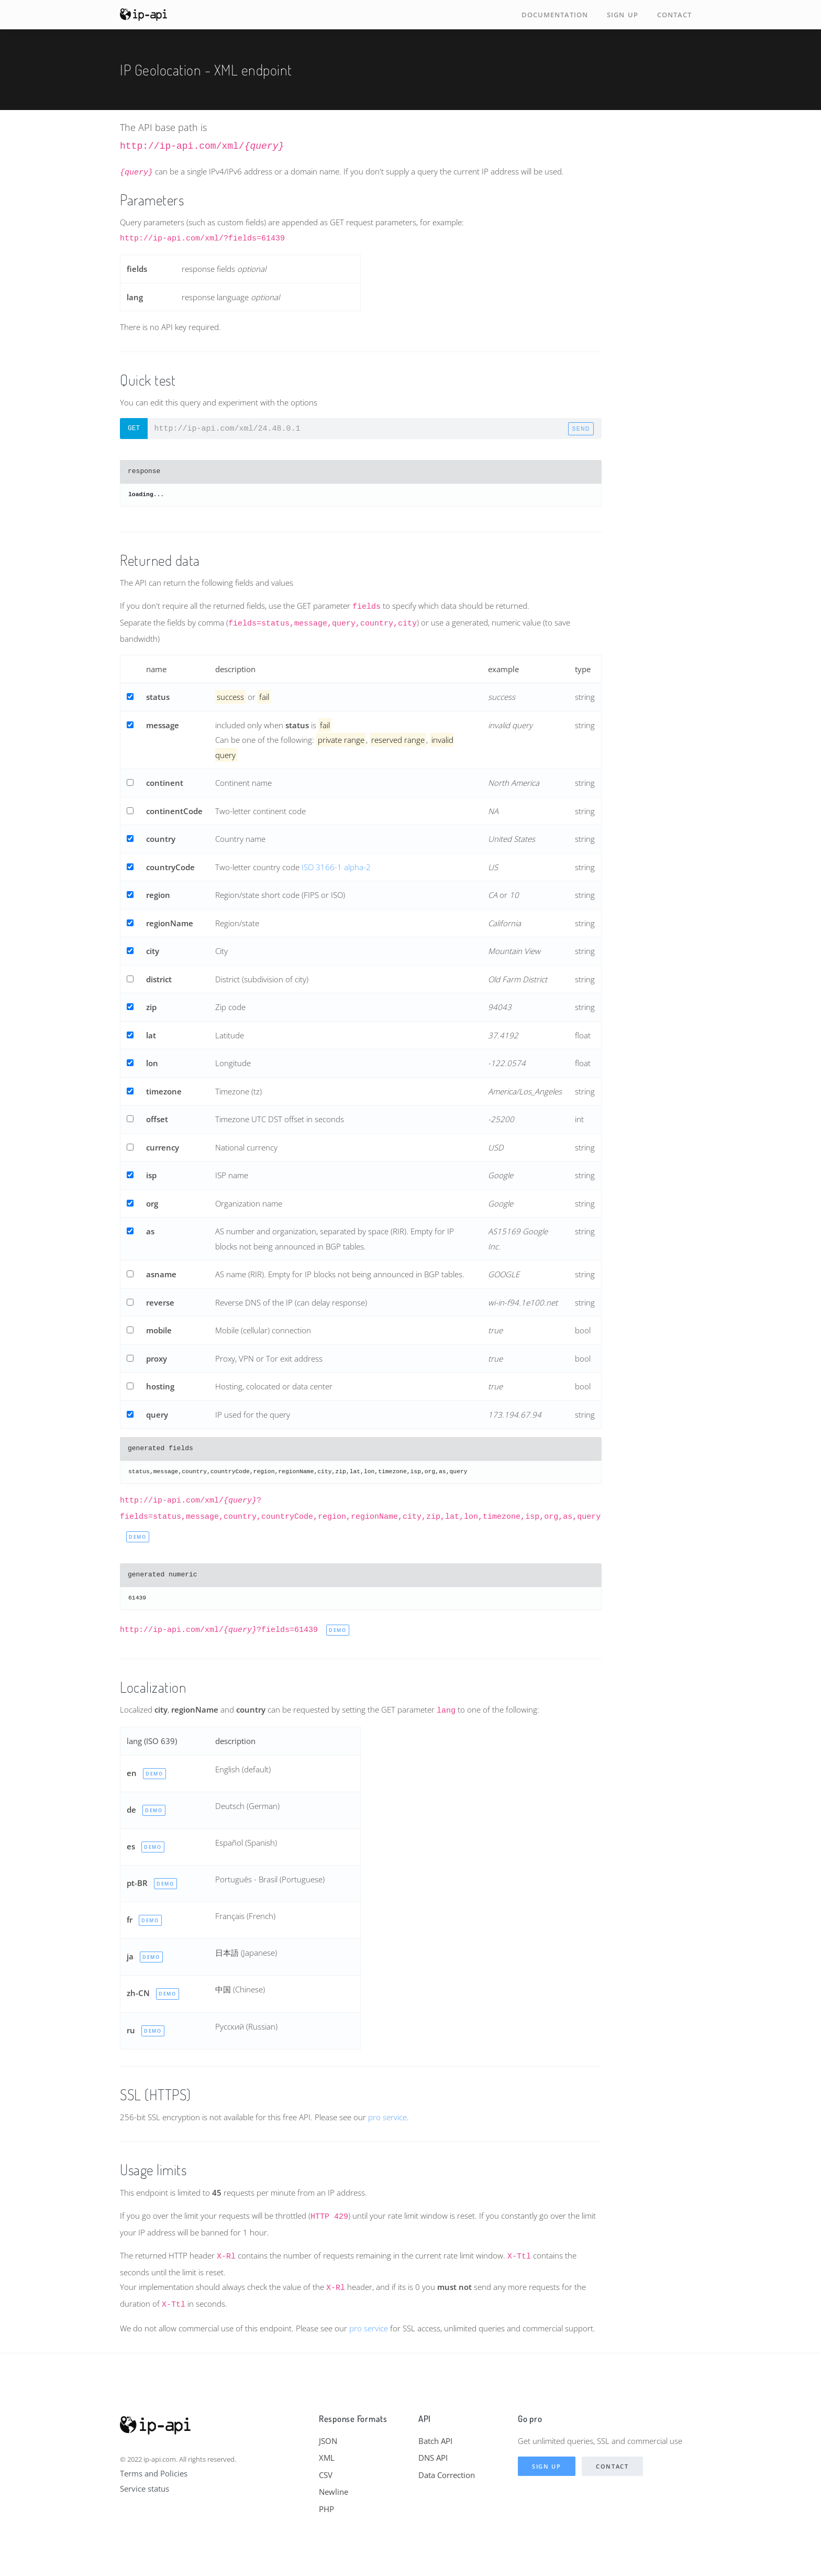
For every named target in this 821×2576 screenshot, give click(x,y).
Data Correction (446, 2475)
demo (138, 1536)
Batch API (435, 2441)
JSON (328, 2441)
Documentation (555, 14)
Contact (674, 14)
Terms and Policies (153, 2473)
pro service (387, 2117)
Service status (144, 2488)
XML (327, 2457)
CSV (325, 2475)
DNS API (433, 2457)
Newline (333, 2491)
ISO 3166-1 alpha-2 (336, 867)
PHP (326, 2509)
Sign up (622, 14)
